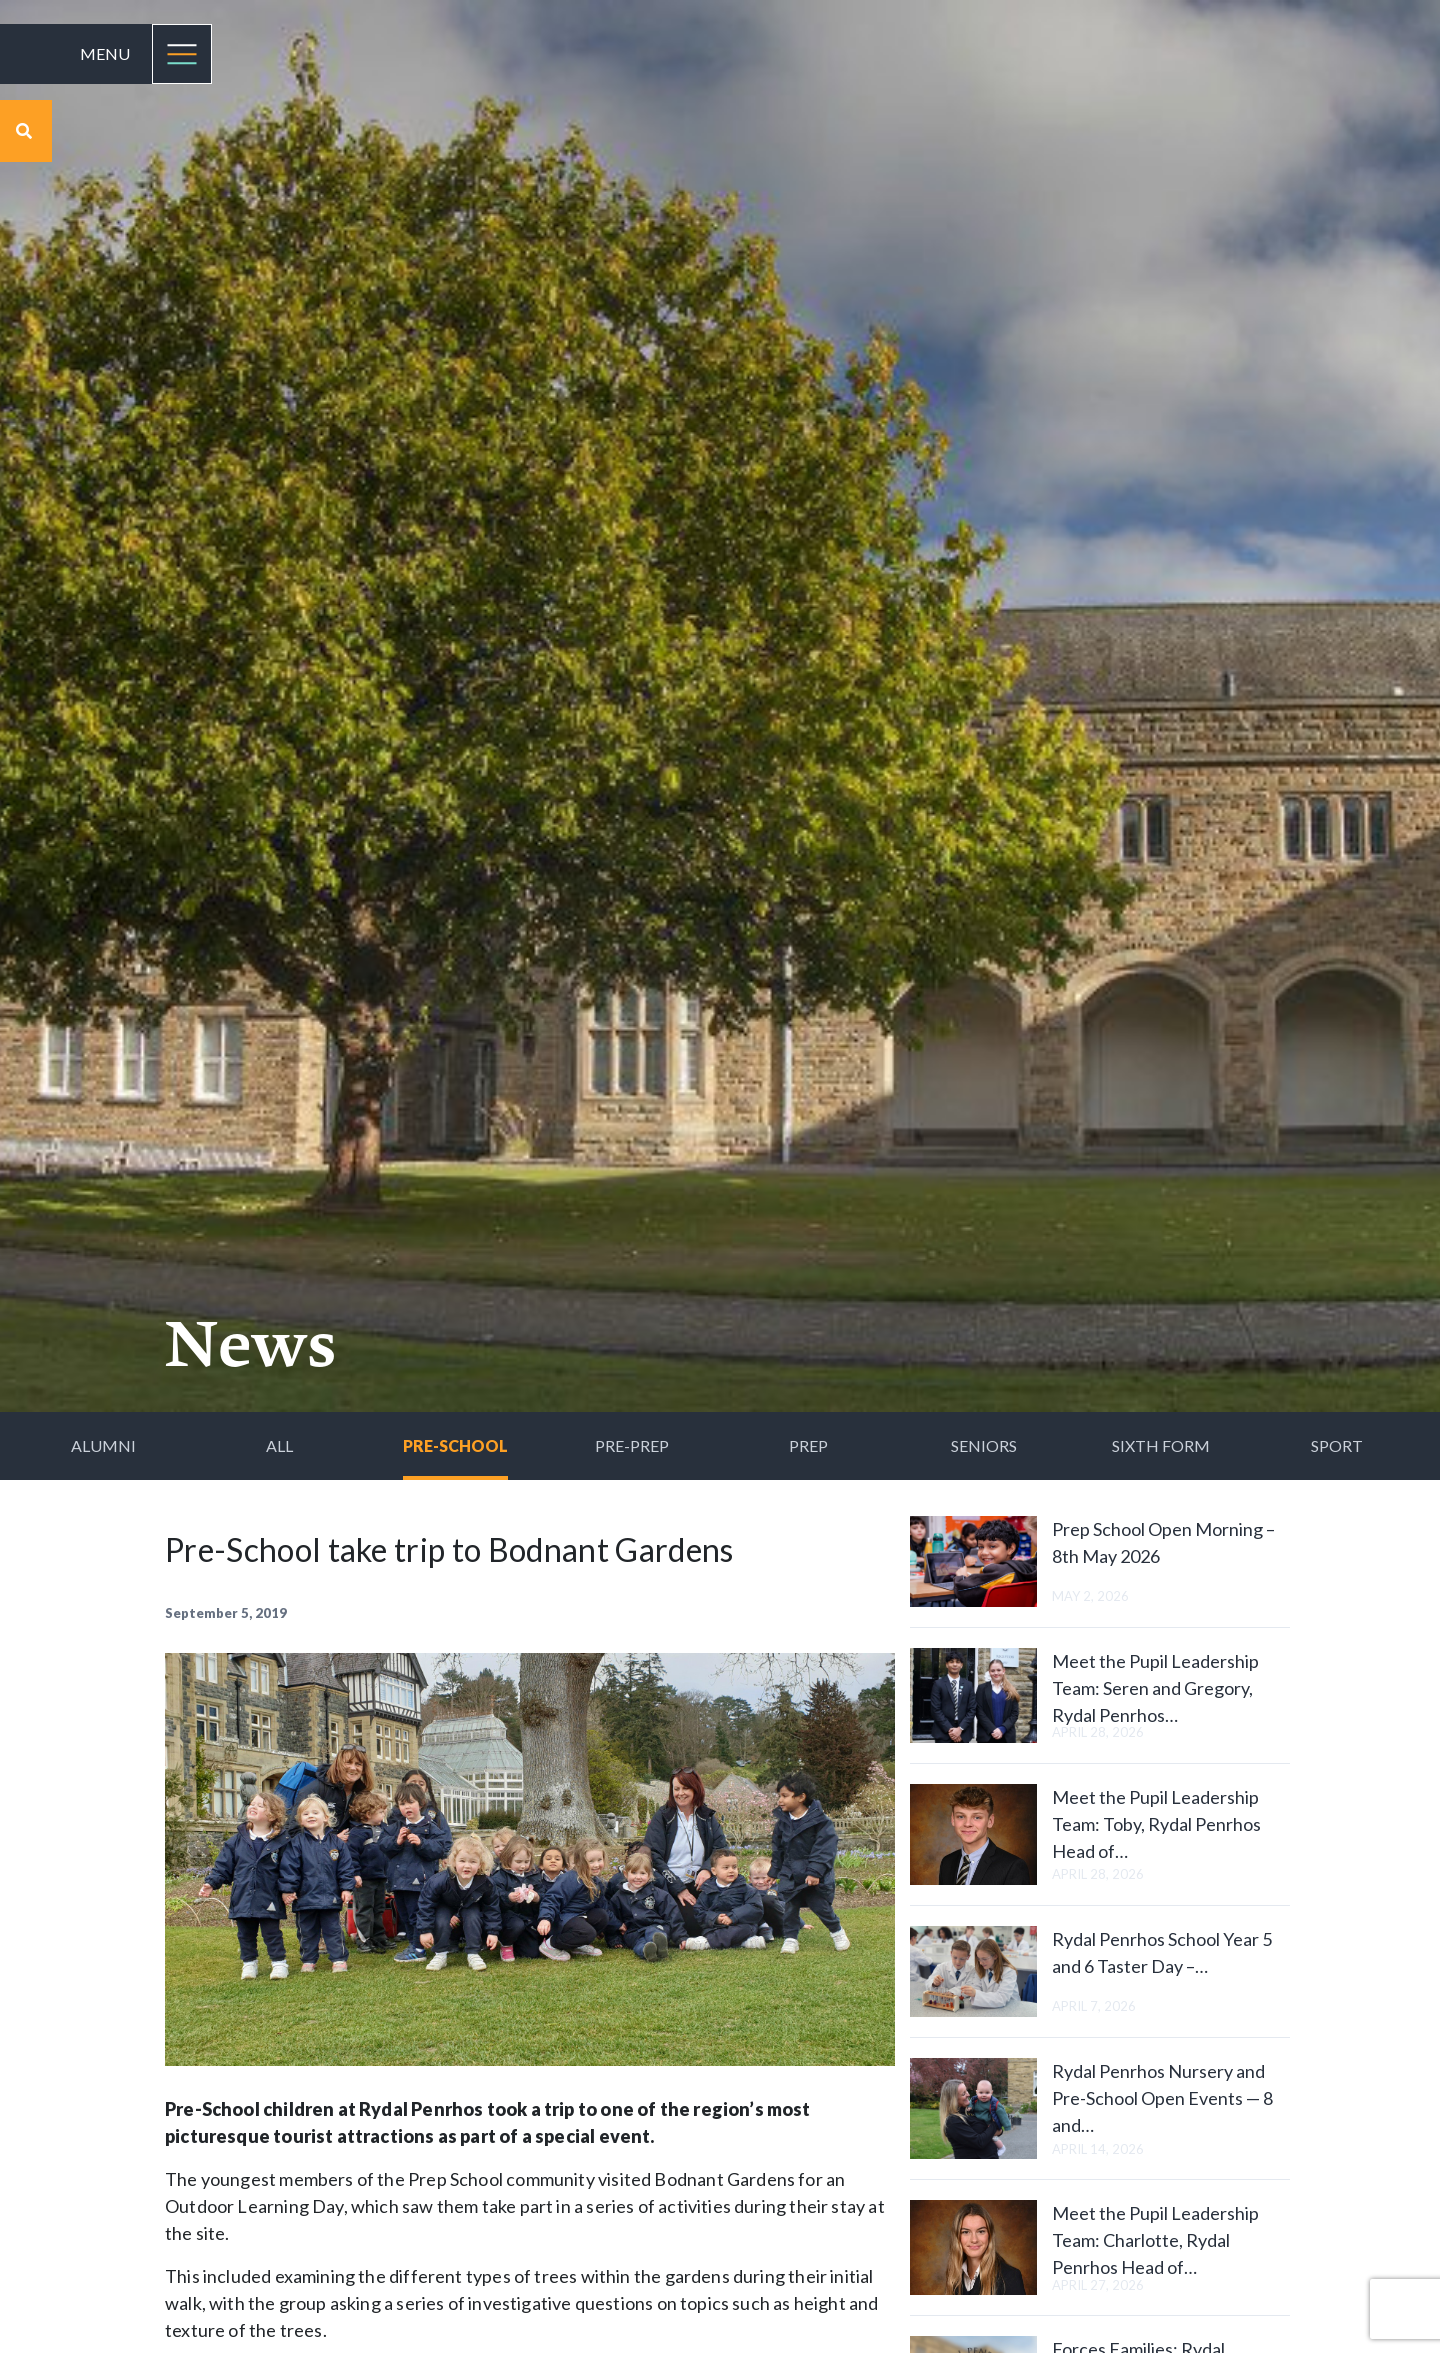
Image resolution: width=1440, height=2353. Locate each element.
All (279, 1445)
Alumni (103, 1445)
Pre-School (455, 1445)
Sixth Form (1161, 1445)
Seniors (984, 1445)
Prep (808, 1445)
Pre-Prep (632, 1445)
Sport (1337, 1445)
